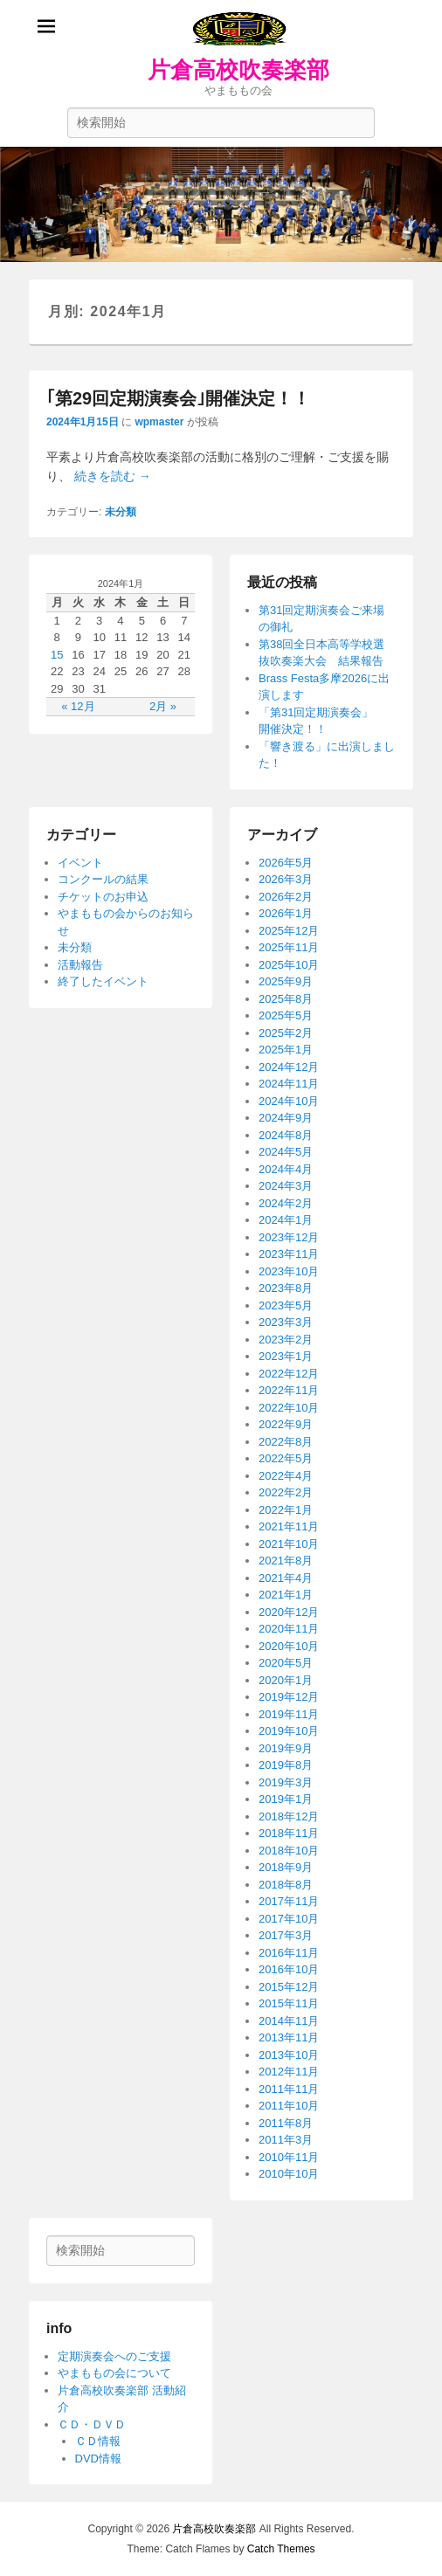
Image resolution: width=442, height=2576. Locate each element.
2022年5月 (286, 1458)
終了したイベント (103, 981)
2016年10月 (289, 1969)
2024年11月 (289, 1083)
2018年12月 (289, 1816)
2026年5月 (286, 862)
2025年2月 (286, 1032)
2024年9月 (286, 1117)
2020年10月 (289, 1646)
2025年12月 (289, 930)
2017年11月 (289, 1901)
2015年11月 (289, 2003)
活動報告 (80, 964)
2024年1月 (286, 1219)
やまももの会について (114, 2372)
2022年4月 (286, 1475)
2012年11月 (289, 2071)
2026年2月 (286, 896)
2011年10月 (289, 2105)
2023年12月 (289, 1237)
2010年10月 (289, 2173)
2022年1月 (286, 1509)
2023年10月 (289, 1271)
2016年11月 (289, 1952)
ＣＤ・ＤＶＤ (92, 2424)
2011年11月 (289, 2089)
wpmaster (159, 422)
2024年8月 (286, 1135)
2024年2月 (286, 1203)
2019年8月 (286, 1764)
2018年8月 (286, 1884)
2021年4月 (286, 1578)
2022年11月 (289, 1390)
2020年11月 (289, 1628)
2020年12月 (289, 1612)
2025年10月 (289, 964)
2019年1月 (286, 1799)
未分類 (120, 512)
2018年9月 (286, 1867)
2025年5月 (286, 1015)
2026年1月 (286, 913)
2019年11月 (289, 1714)
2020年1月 (286, 1680)
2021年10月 (289, 1543)
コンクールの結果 (103, 879)
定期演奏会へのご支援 (114, 2356)
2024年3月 (286, 1185)
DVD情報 (98, 2458)
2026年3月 (286, 879)
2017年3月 (286, 1935)
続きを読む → (112, 476)
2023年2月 (286, 1339)
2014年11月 (289, 2020)
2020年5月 (286, 1662)
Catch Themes (281, 2549)
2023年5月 (286, 1305)
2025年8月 (286, 998)
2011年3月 (286, 2139)
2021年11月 (289, 1526)
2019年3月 (286, 1782)
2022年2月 (286, 1492)
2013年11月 (289, 2037)
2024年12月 (289, 1067)
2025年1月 (286, 1049)
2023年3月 (286, 1322)
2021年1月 (286, 1594)
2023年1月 (286, 1356)
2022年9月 (286, 1424)
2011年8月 (286, 2123)
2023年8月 (286, 1288)
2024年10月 (289, 1101)
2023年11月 (289, 1253)
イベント (80, 862)
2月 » (162, 706)
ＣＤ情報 (98, 2441)
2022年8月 (286, 1441)
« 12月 (77, 706)
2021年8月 (286, 1560)
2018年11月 (289, 1833)
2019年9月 (286, 1748)
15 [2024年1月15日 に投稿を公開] (57, 654)
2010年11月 (289, 2157)
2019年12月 (289, 1696)
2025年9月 (286, 981)
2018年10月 (289, 1850)
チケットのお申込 (103, 896)
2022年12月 (289, 1373)
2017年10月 (289, 1918)
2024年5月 (286, 1151)
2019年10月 (289, 1730)
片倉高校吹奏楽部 (238, 70)
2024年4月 (286, 1169)
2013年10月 (289, 2054)
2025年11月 (289, 947)
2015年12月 (289, 1986)
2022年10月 (289, 1407)
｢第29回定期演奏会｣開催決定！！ (178, 398)
